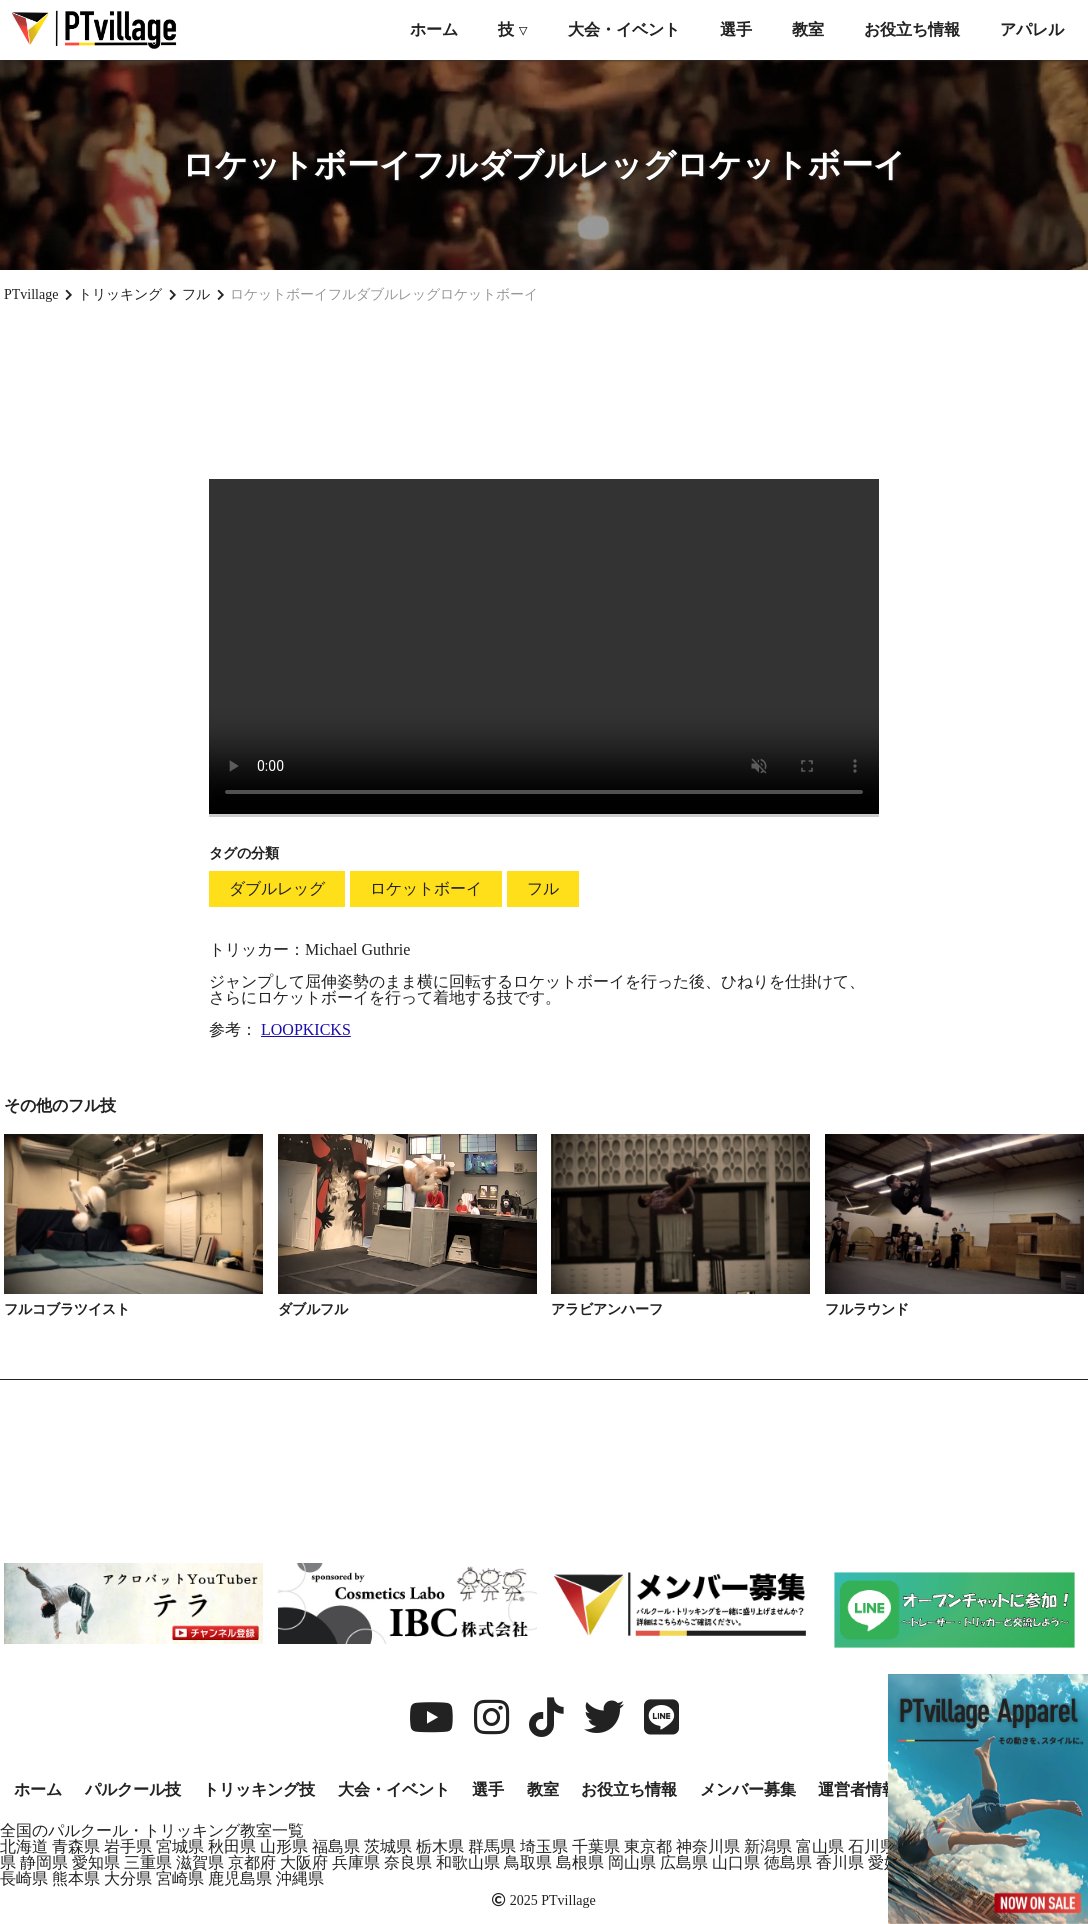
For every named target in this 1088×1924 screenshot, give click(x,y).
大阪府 (304, 1862)
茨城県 (388, 1846)
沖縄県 (300, 1878)
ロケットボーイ (426, 888)
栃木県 (440, 1846)
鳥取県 (528, 1862)
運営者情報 (858, 1789)
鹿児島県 (240, 1878)
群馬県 (492, 1846)
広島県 (684, 1862)
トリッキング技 (259, 1789)
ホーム (434, 29)
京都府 (252, 1862)
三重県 (148, 1862)
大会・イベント (624, 29)
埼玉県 (544, 1846)
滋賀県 (200, 1862)
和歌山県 (468, 1862)
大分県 (128, 1878)
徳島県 (788, 1862)
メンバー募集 (748, 1789)
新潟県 (768, 1846)
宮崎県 (180, 1878)
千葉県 (596, 1846)
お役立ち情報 (912, 29)
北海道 (24, 1846)
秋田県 (232, 1846)
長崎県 (24, 1878)
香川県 (840, 1862)
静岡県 (44, 1862)
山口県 (736, 1862)
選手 (736, 29)
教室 (808, 29)
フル (543, 888)
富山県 (820, 1846)
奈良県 (408, 1862)
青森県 (76, 1846)
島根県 (580, 1862)
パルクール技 (133, 1789)
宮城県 (180, 1846)
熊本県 (76, 1878)
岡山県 (632, 1862)
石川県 (872, 1846)
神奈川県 (708, 1846)
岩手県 (128, 1846)
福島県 (336, 1846)
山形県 (284, 1846)
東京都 (648, 1846)
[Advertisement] (544, 391)
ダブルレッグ (277, 888)
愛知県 (96, 1862)
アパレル (1032, 29)
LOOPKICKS (306, 1029)
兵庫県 (356, 1862)
